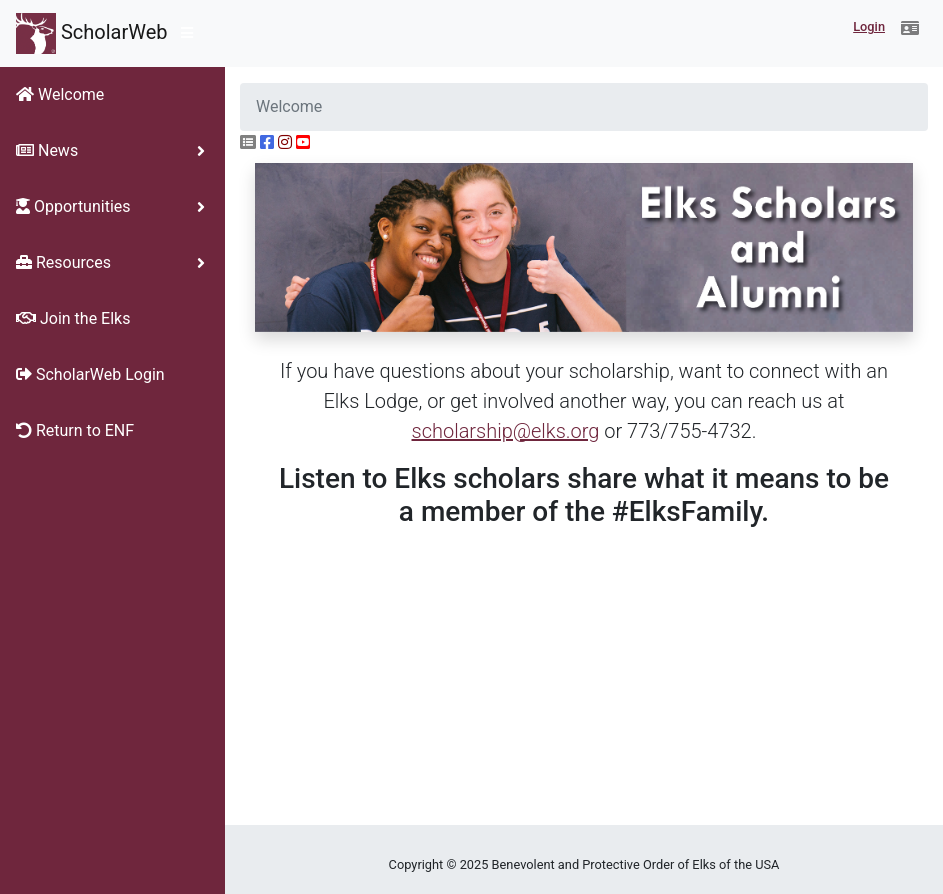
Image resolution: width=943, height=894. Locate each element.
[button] (910, 29)
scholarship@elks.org (506, 431)
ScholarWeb (92, 33)
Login (869, 26)
